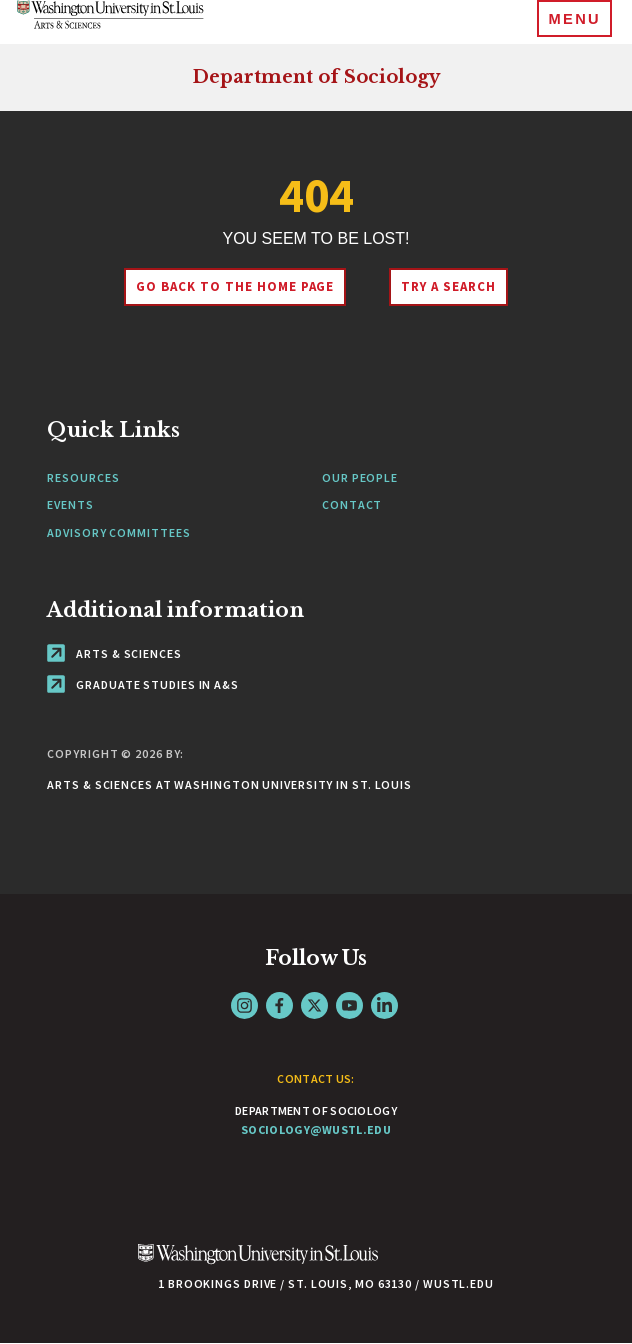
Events (70, 504)
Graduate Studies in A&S (143, 684)
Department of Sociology (316, 77)
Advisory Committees (118, 532)
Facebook (279, 1005)
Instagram (244, 1005)
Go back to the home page (235, 286)
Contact (352, 504)
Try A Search (448, 286)
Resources (83, 477)
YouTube (349, 1005)
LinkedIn (384, 1005)
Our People (360, 477)
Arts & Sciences (114, 653)
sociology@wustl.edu (316, 1129)
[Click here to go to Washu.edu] (258, 1264)
